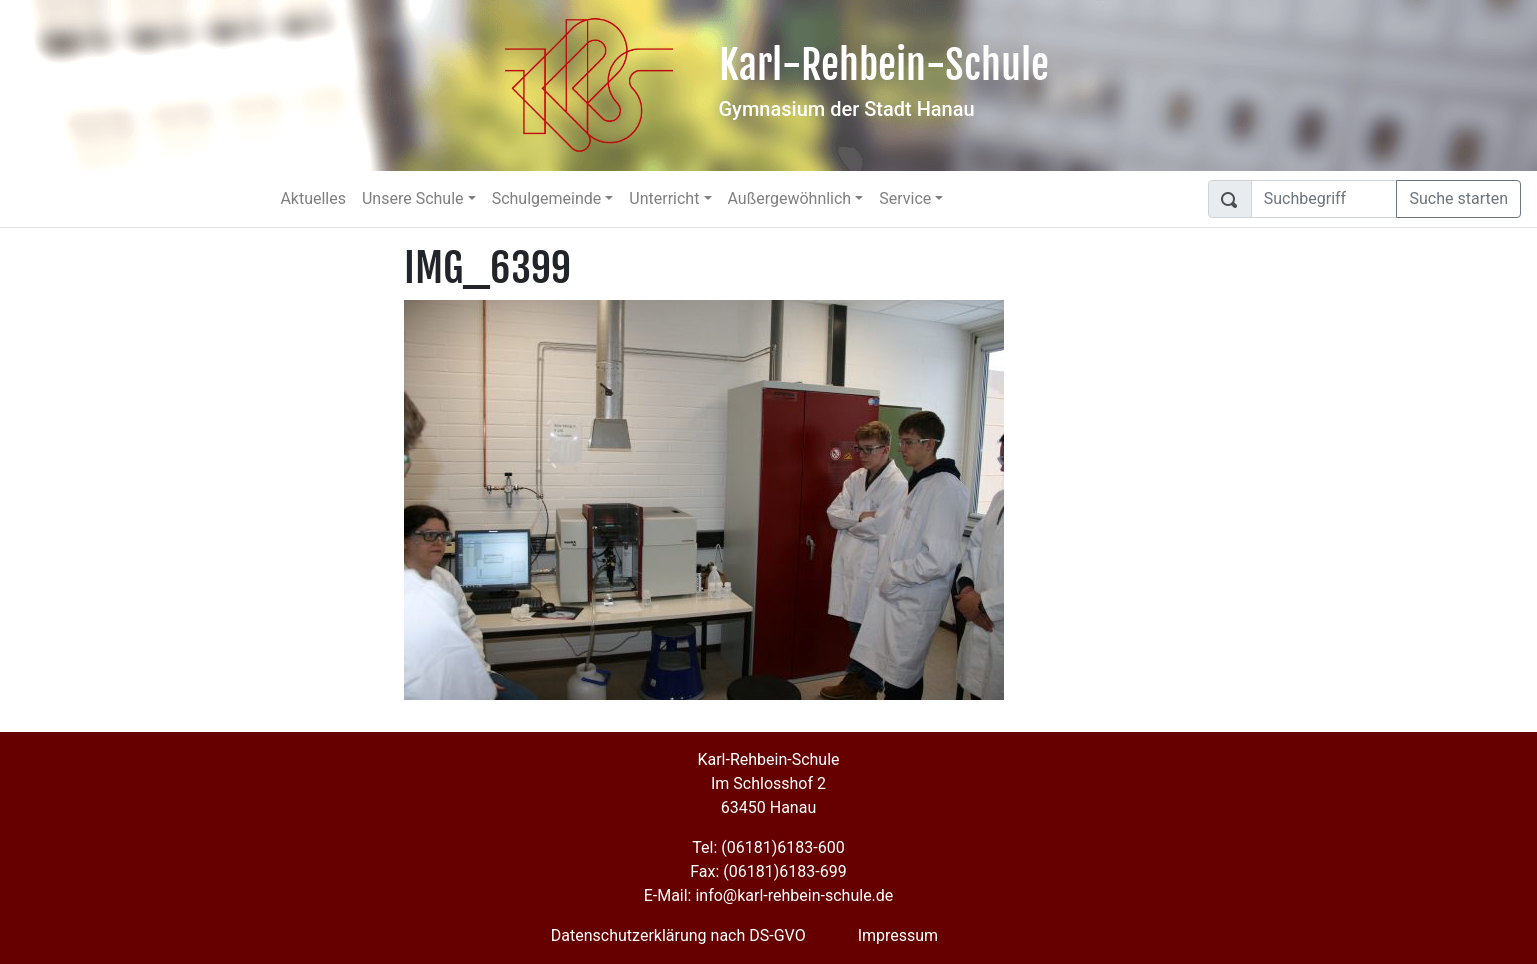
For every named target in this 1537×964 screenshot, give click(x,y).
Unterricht (664, 198)
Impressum (898, 935)
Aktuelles (313, 198)
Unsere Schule (413, 198)
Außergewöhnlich (790, 198)
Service (905, 198)
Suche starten (1458, 198)
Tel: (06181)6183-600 (768, 847)
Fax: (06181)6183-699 (768, 871)
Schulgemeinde (547, 198)
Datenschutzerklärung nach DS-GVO (678, 935)
